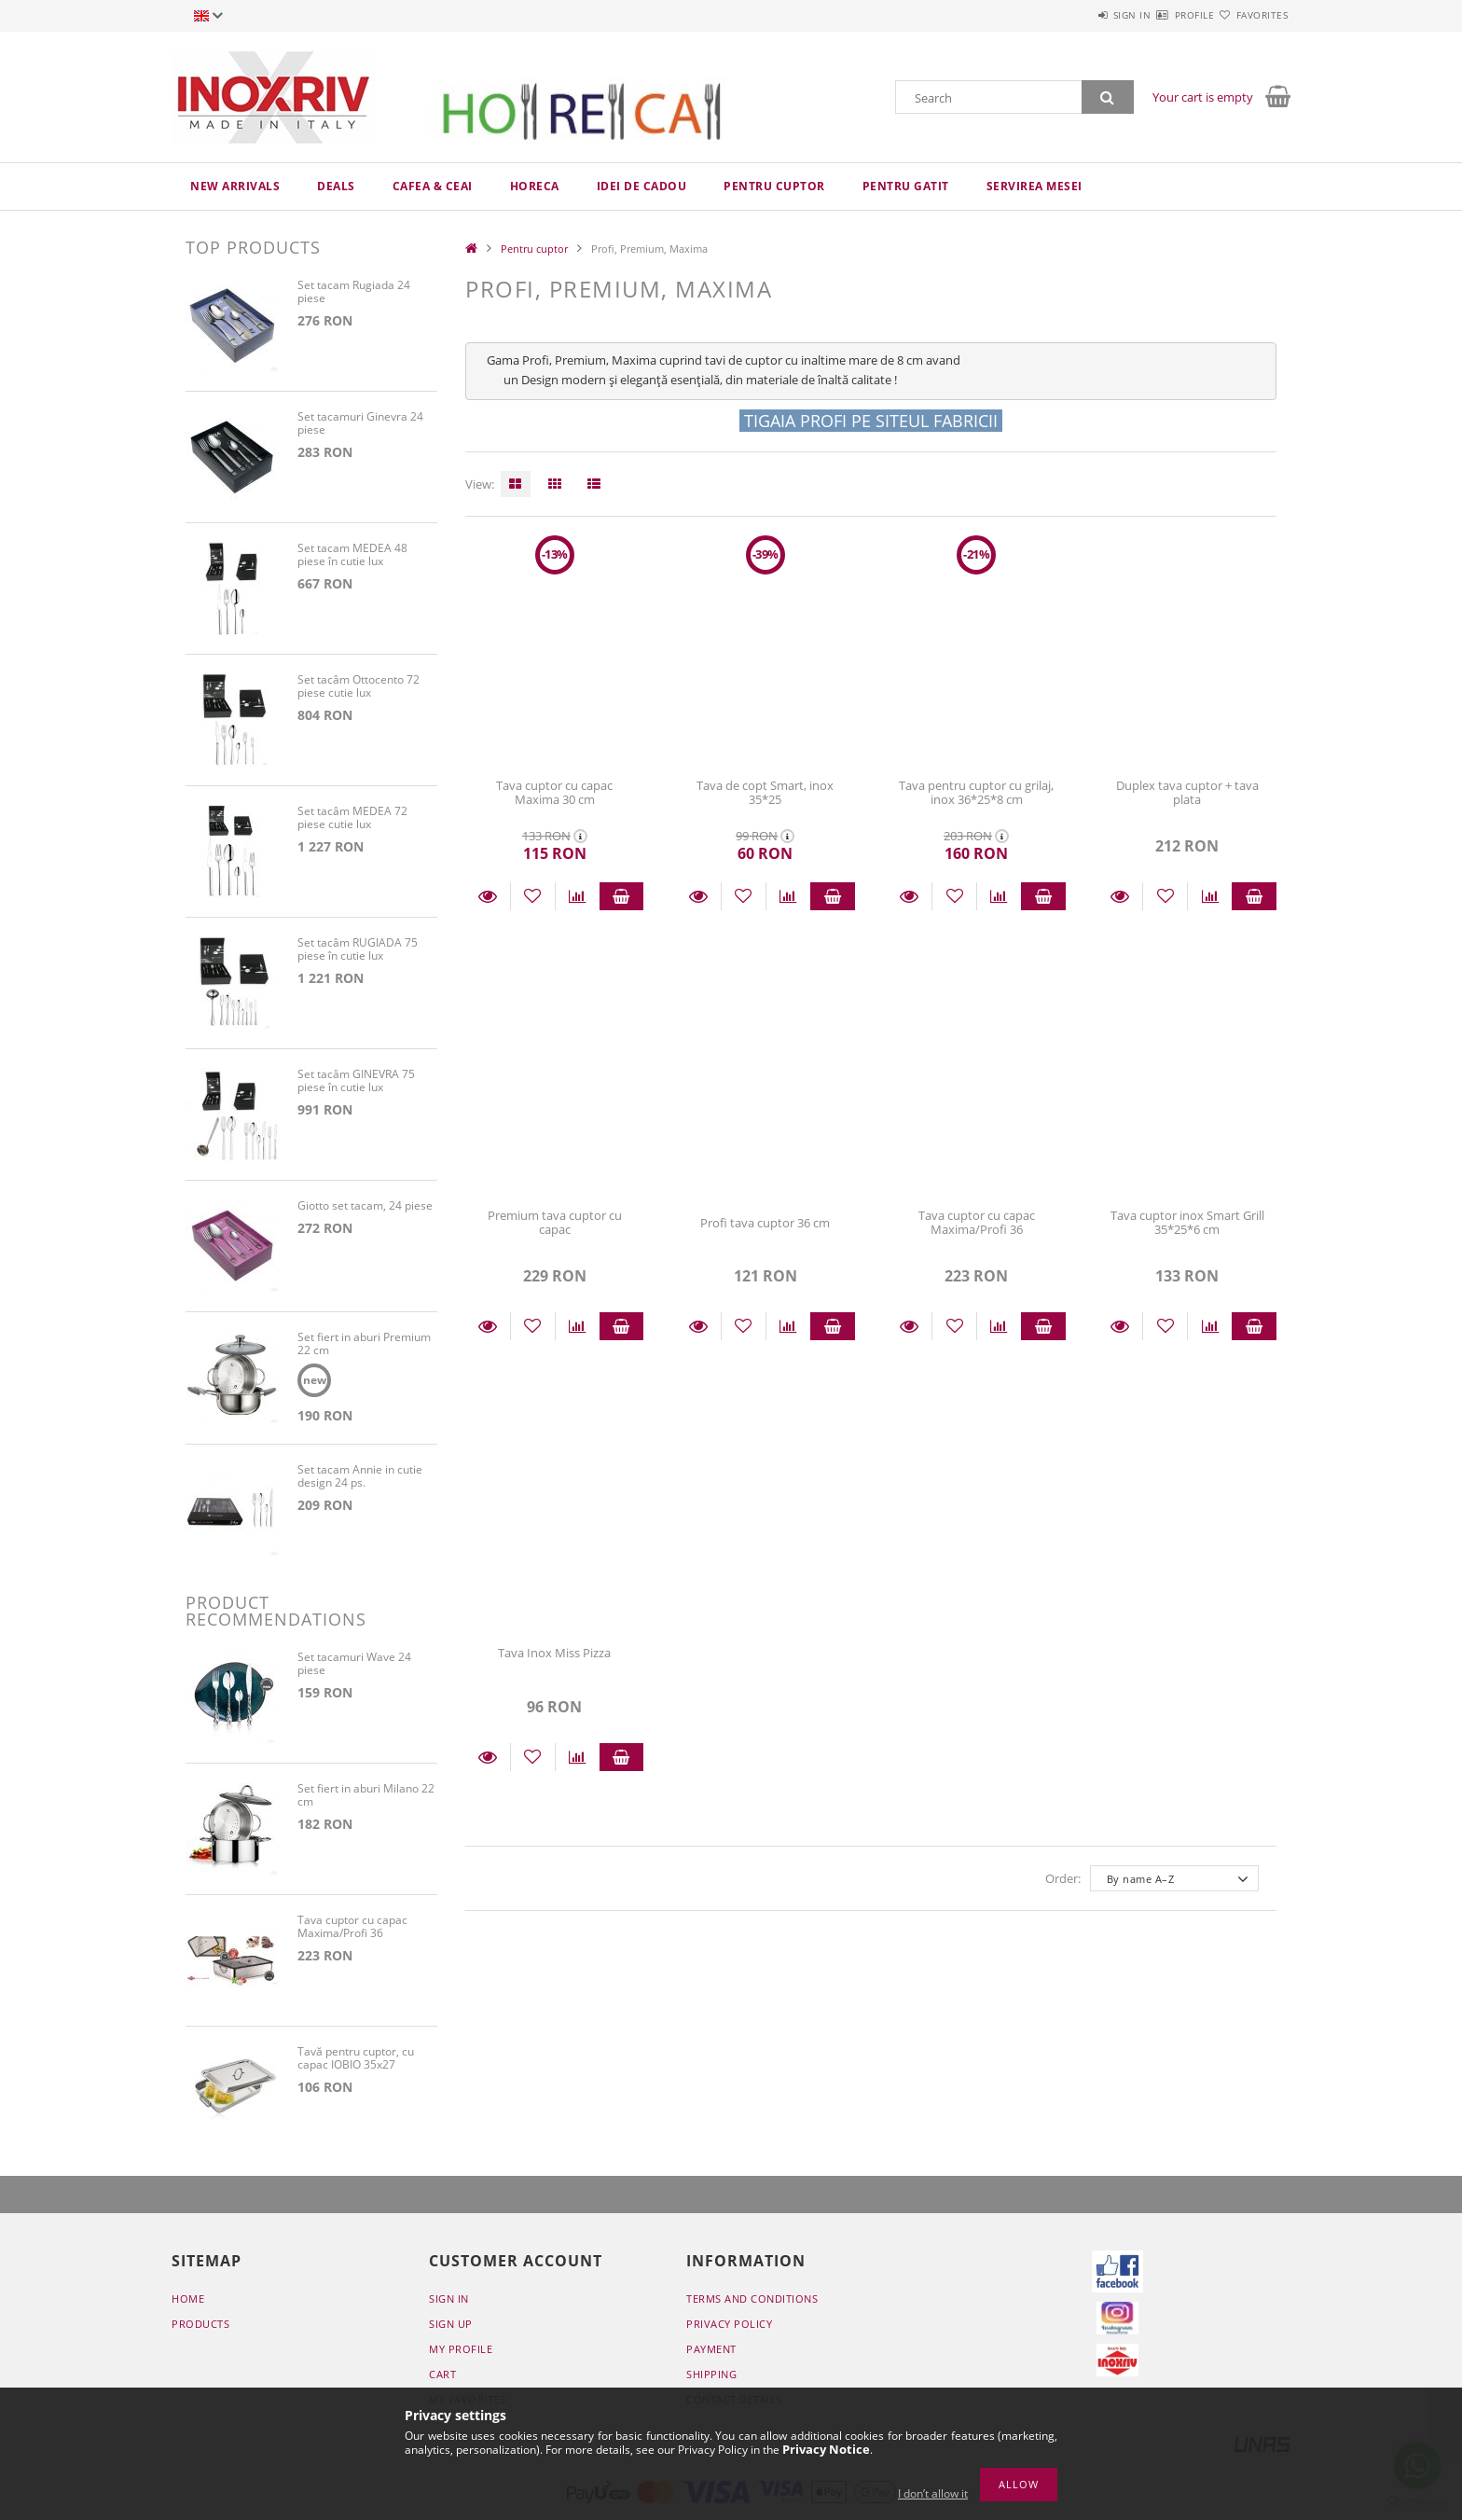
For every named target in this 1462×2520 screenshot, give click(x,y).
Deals (336, 186)
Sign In (449, 2301)
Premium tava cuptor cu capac (555, 1222)
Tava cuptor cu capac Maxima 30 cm (554, 792)
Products (200, 2326)
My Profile (460, 2352)
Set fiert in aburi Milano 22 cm (365, 1798)
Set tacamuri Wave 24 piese (354, 1667)
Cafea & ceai (433, 186)
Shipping (711, 2377)
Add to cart (622, 896)
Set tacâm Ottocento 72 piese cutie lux (358, 686)
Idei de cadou (642, 186)
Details (487, 896)
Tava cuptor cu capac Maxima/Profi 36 (976, 1222)
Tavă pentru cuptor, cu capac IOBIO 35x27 (355, 2061)
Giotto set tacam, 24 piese (365, 1206)
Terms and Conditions (752, 2301)
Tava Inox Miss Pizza (554, 1652)
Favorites (1251, 14)
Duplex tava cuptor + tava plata (1187, 792)
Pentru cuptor (774, 186)
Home (188, 2301)
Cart (442, 2377)
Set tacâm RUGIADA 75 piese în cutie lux (357, 949)
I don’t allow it (933, 2493)
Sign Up (451, 2326)
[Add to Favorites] (533, 896)
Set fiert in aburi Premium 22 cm (364, 1344)
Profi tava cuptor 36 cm (765, 1222)
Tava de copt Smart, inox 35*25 (765, 792)
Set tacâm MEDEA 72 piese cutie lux (352, 818)
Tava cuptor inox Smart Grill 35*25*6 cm (1187, 1222)
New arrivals (235, 186)
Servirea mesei (1034, 186)
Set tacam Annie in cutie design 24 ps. (359, 1479)
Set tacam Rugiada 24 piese (353, 292)
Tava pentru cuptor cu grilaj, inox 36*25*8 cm (976, 792)
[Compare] (578, 896)
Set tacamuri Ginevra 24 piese (360, 423)
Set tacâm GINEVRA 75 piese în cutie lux (356, 1081)
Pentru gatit (905, 186)
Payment (711, 2352)
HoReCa (534, 186)
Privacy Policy (729, 2326)
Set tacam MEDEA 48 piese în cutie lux (352, 555)
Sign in (1076, 14)
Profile (1161, 14)
